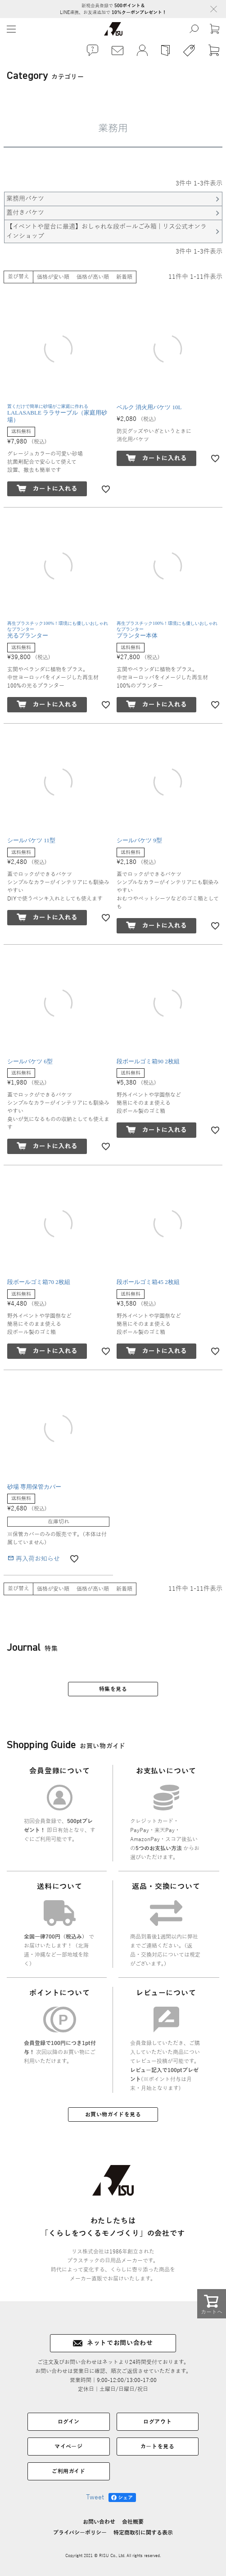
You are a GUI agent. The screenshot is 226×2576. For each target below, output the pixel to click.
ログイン (69, 2422)
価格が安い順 (53, 277)
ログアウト (157, 2422)
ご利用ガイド (69, 2471)
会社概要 (133, 2522)
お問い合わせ (99, 2522)
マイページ (68, 2446)
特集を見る (113, 1689)
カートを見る (157, 2446)
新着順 (124, 277)
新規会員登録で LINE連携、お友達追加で (113, 9)
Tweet (95, 2497)
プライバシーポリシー (80, 2533)
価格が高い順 (93, 277)
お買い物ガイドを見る (113, 2114)
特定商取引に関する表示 (143, 2533)
